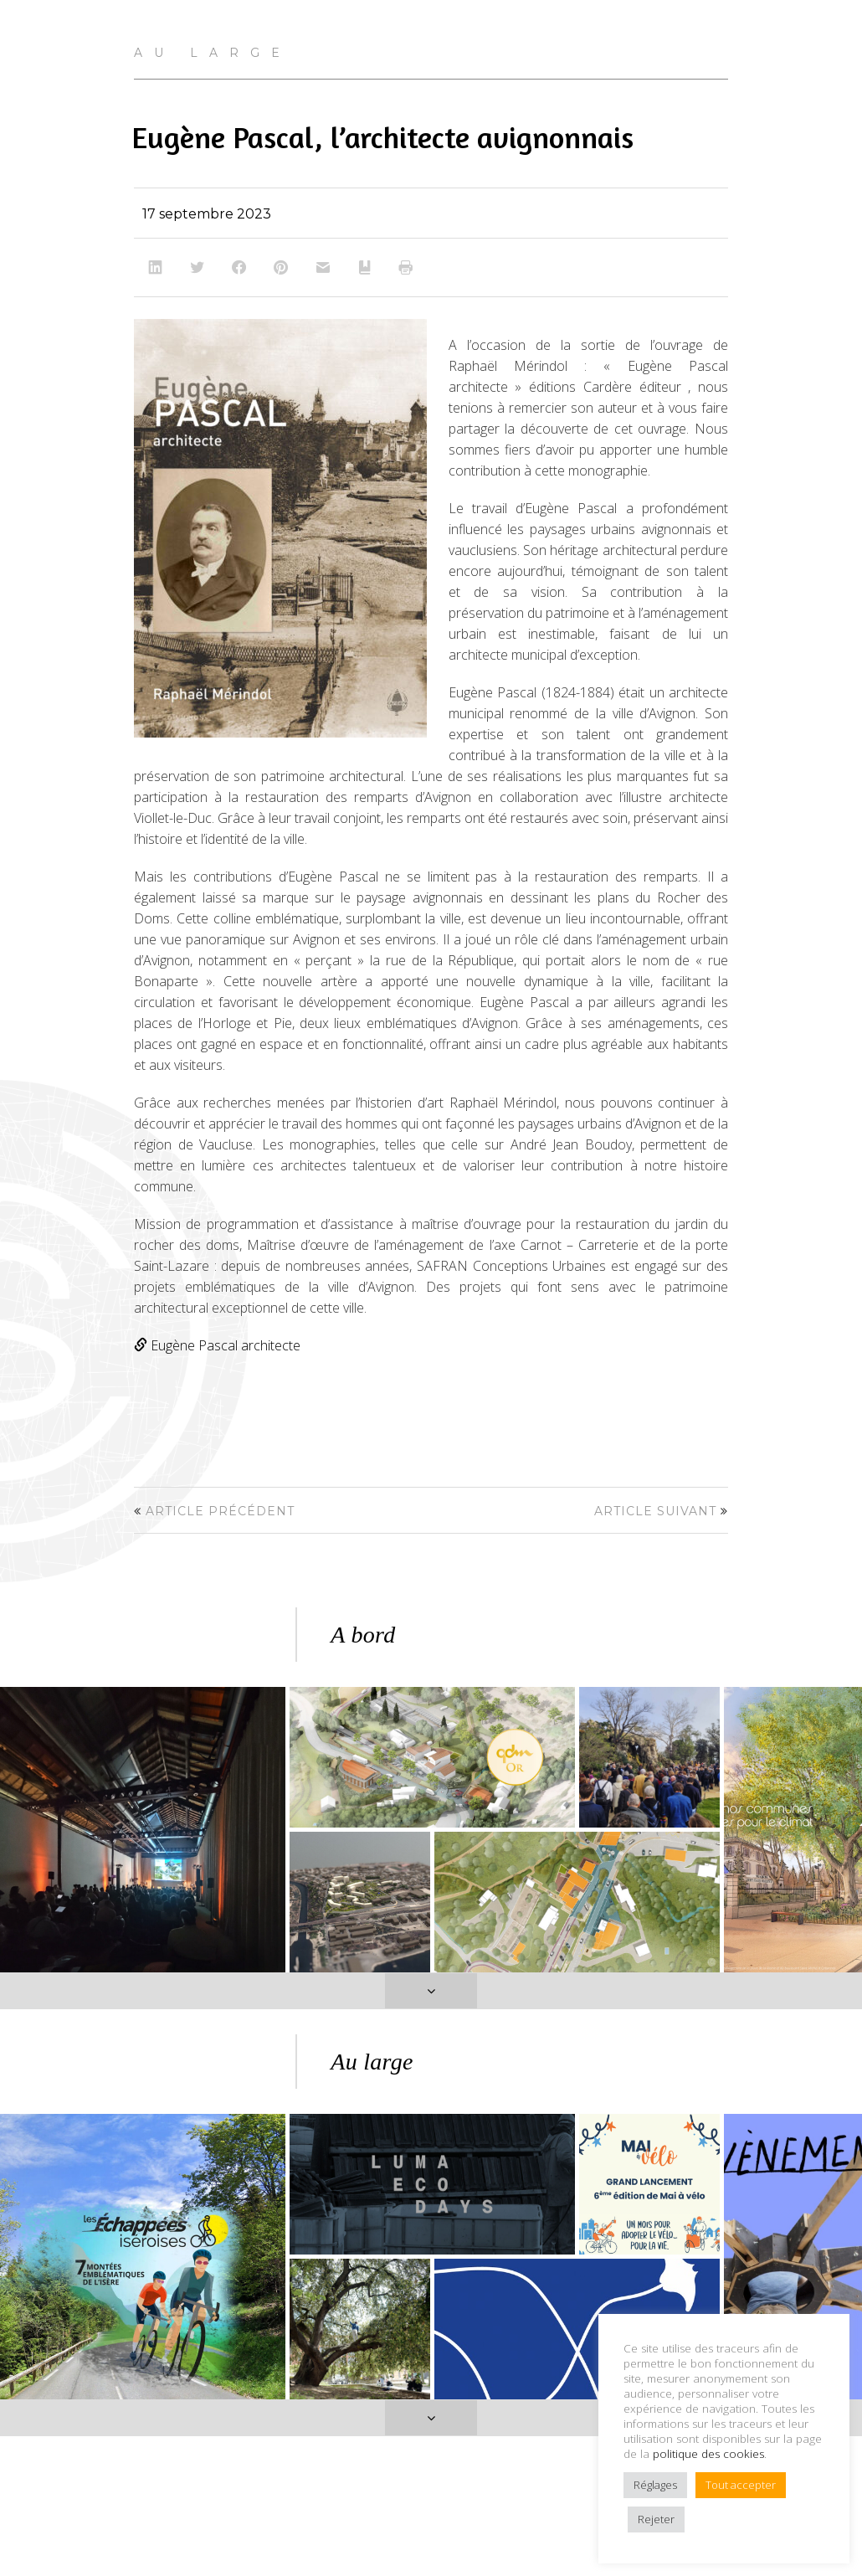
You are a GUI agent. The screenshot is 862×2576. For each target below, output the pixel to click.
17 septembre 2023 (206, 214)
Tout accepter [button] (741, 2484)
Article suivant (655, 1511)
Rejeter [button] (656, 2519)
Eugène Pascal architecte (217, 1345)
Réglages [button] (655, 2484)
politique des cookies (708, 2453)
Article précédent (220, 1511)
